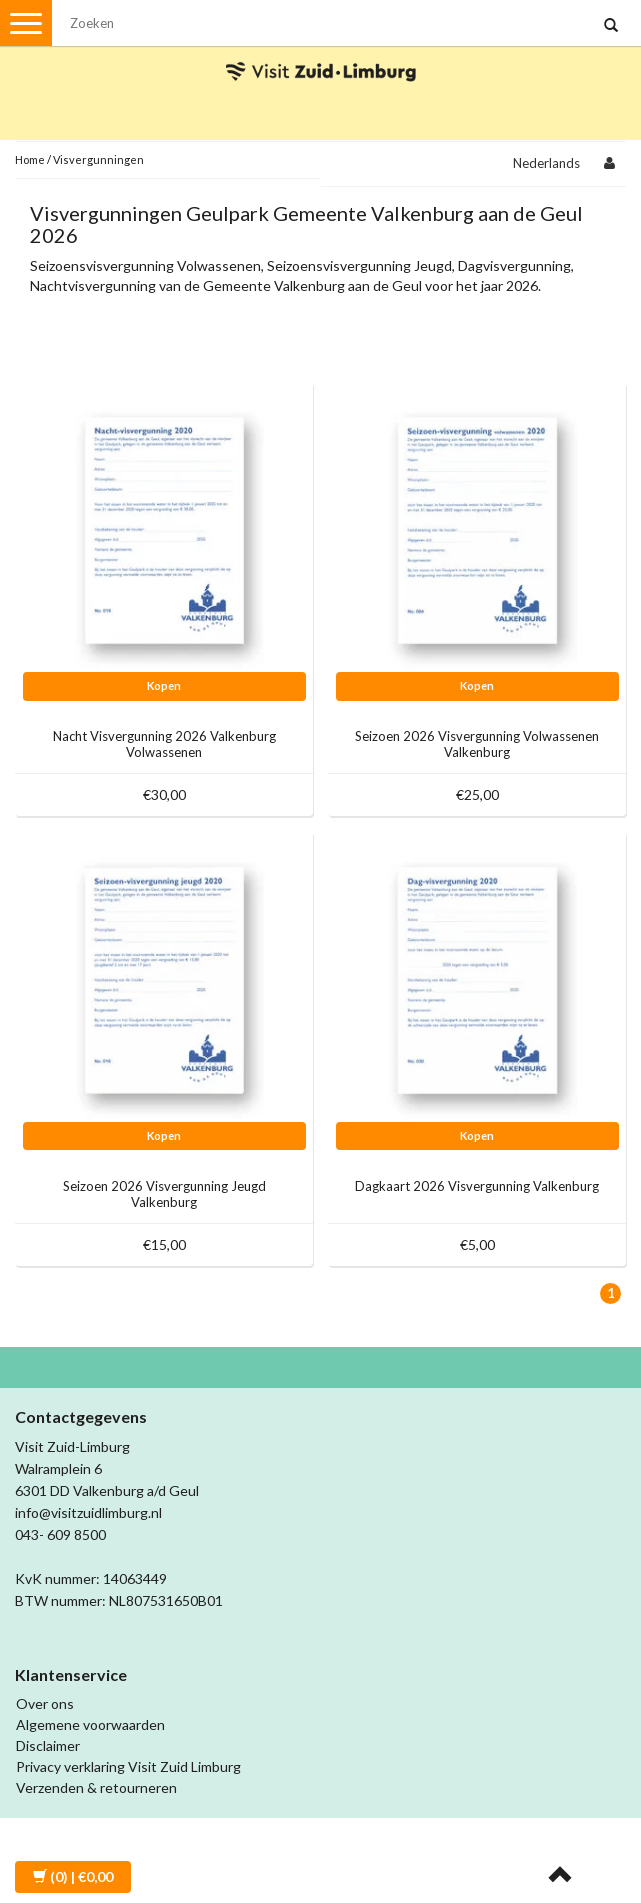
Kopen (164, 685)
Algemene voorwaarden (90, 1724)
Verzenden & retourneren (96, 1787)
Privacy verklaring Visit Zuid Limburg (128, 1766)
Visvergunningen (98, 159)
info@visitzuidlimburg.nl (88, 1512)
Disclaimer (48, 1745)
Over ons (45, 1703)
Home (30, 159)
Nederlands (546, 163)
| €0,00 (73, 1876)
